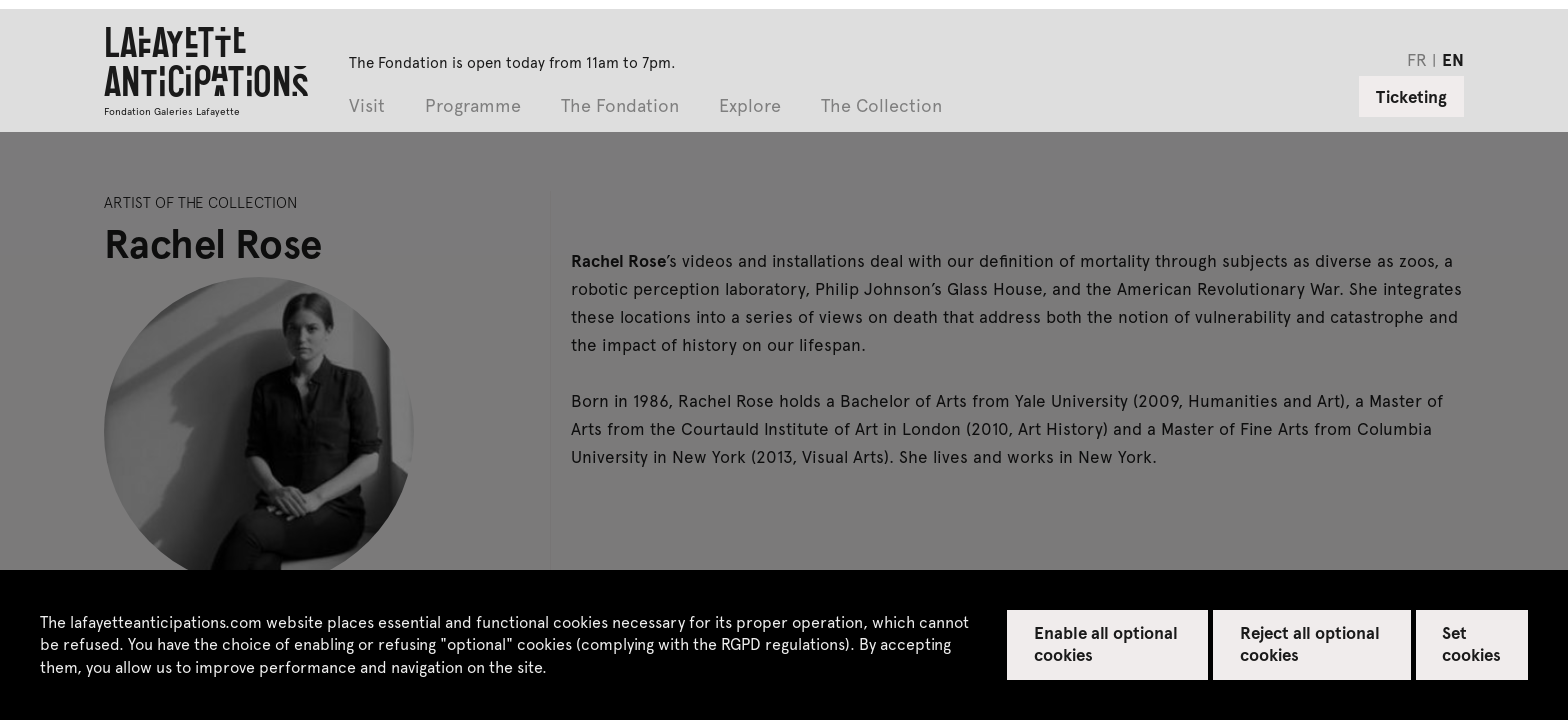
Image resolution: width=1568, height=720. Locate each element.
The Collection (881, 106)
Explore (750, 106)
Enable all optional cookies (1106, 643)
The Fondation (620, 106)
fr (1417, 59)
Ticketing (1411, 96)
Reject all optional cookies (1310, 643)
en (1453, 59)
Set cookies (1471, 643)
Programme (473, 106)
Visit (367, 106)
